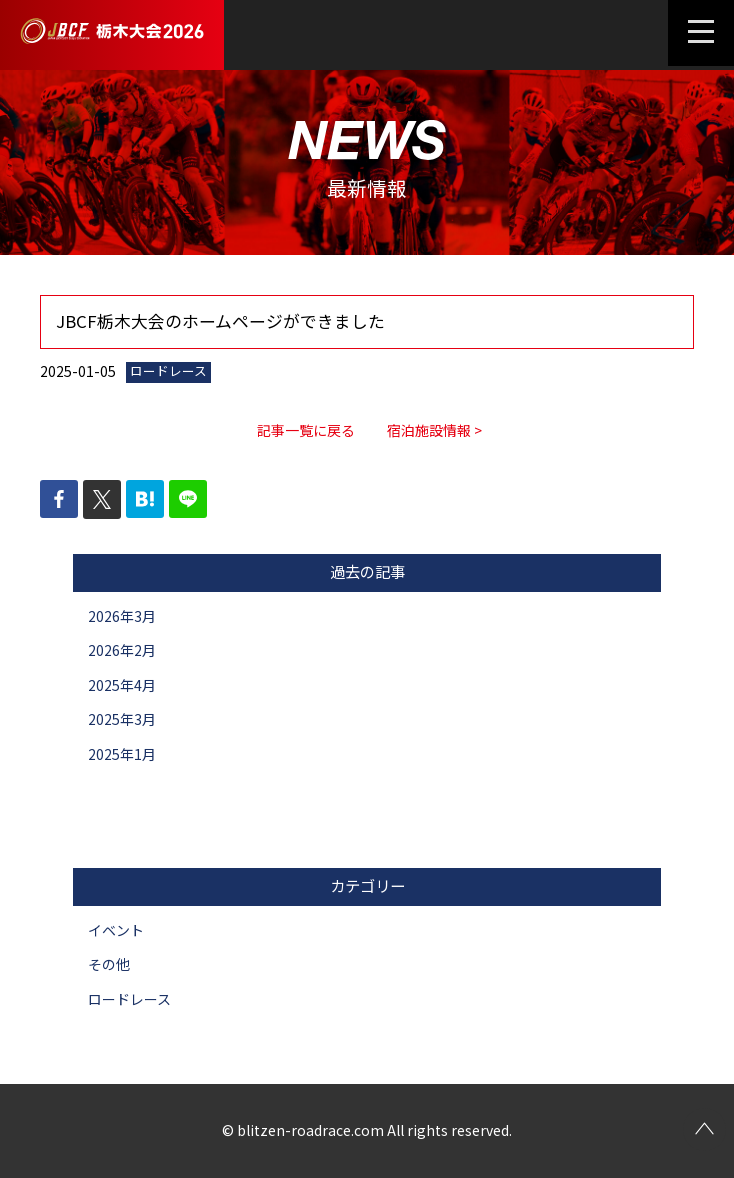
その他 (109, 964)
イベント (116, 930)
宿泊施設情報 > (434, 430)
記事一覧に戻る (306, 430)
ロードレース (129, 999)
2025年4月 (122, 685)
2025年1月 (122, 754)
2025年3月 (122, 719)
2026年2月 (122, 650)
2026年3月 (122, 616)
